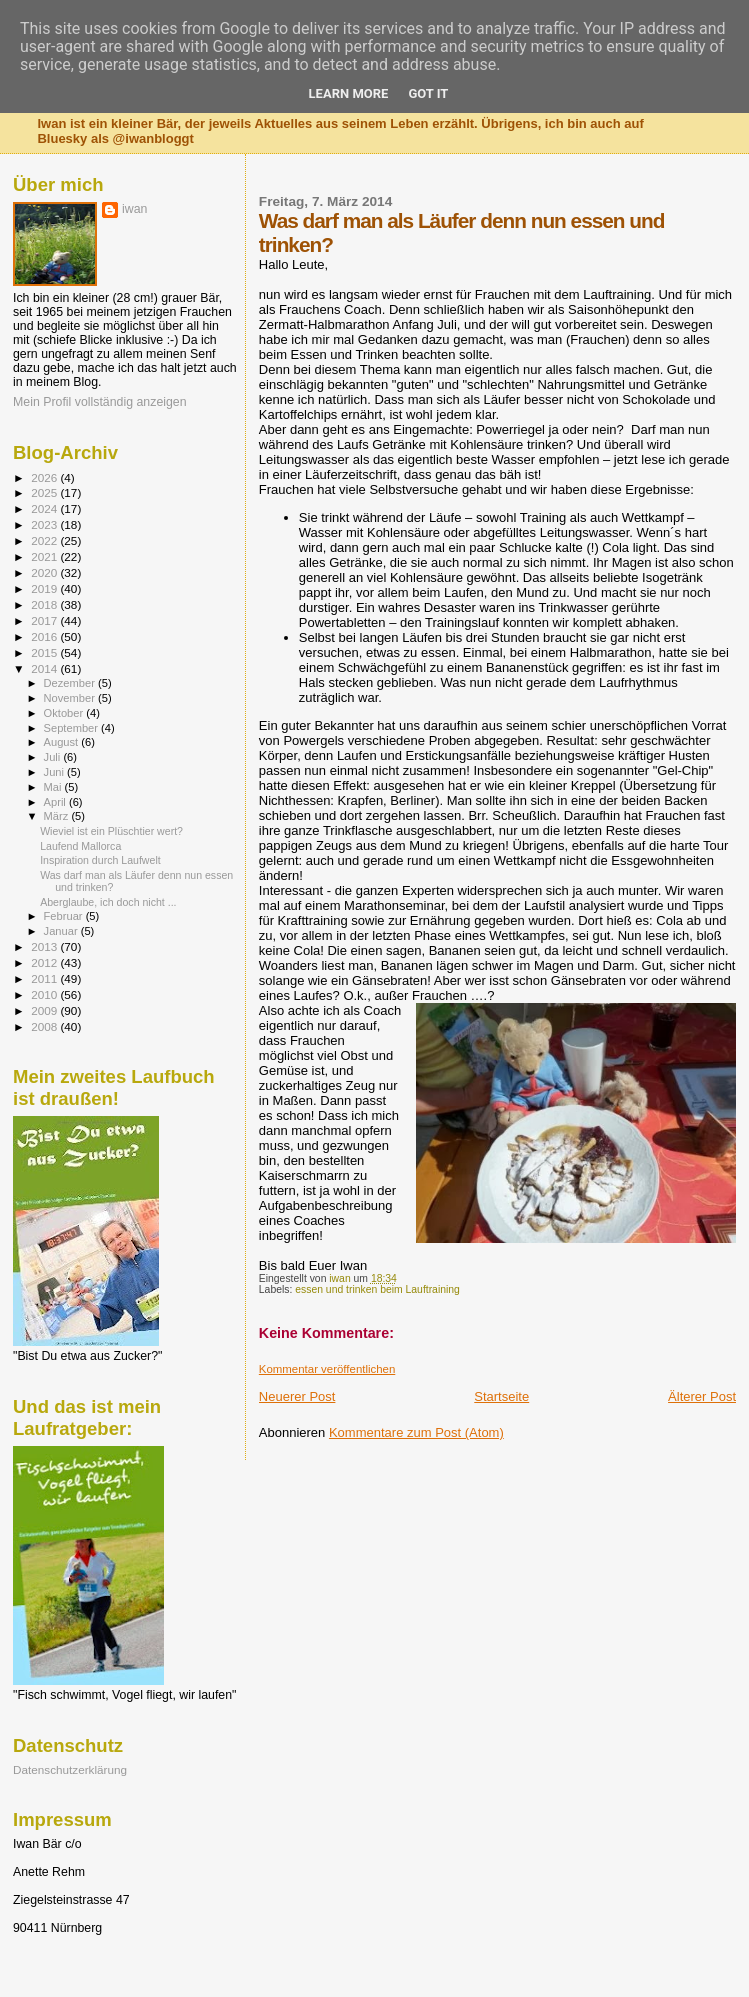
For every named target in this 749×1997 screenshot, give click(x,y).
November (71, 698)
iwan (134, 209)
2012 (45, 962)
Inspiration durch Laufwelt (100, 860)
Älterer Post (702, 1396)
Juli (54, 757)
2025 (45, 492)
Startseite (501, 1396)
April (56, 802)
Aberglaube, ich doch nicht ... (108, 902)
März (58, 816)
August (63, 742)
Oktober (65, 713)
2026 (45, 477)
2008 (45, 1026)
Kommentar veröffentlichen (327, 1369)
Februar (65, 916)
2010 (45, 994)
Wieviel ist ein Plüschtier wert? (111, 831)
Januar (62, 931)
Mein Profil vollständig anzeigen (100, 402)
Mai (54, 787)
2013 (45, 946)
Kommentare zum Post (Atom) (416, 1432)
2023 (45, 524)
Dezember (71, 683)
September (73, 728)
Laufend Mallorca (80, 846)
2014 (45, 668)
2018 (45, 604)
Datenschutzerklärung (70, 1769)
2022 (45, 540)
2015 (45, 652)
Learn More (349, 93)
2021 (45, 556)
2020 (45, 572)
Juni (56, 772)
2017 (45, 620)
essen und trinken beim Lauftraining (377, 1289)
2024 (45, 508)
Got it (428, 93)
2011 (45, 978)
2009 (45, 1010)
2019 (45, 588)
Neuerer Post (297, 1396)
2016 (45, 636)
